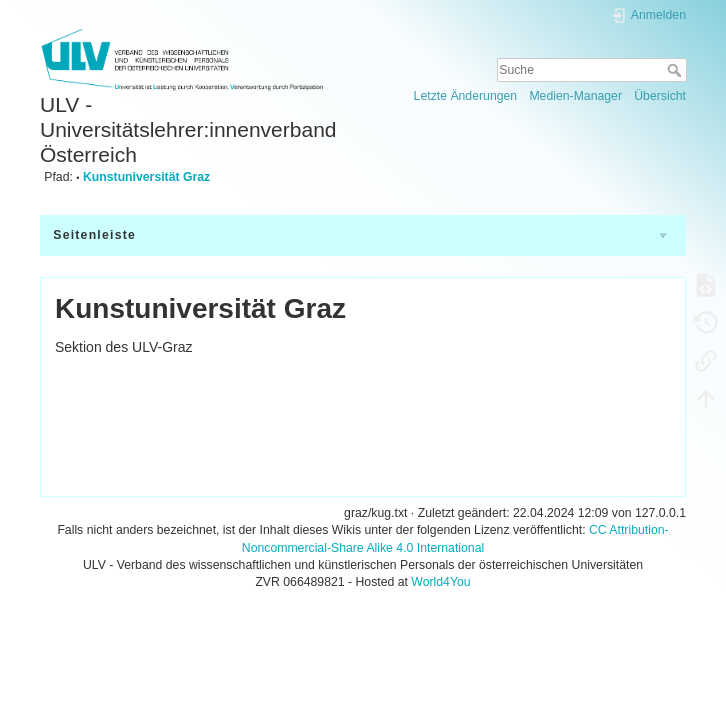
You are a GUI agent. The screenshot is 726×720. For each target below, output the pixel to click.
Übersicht (660, 96)
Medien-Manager (575, 96)
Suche (676, 70)
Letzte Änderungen (466, 96)
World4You (440, 582)
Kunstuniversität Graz (146, 177)
